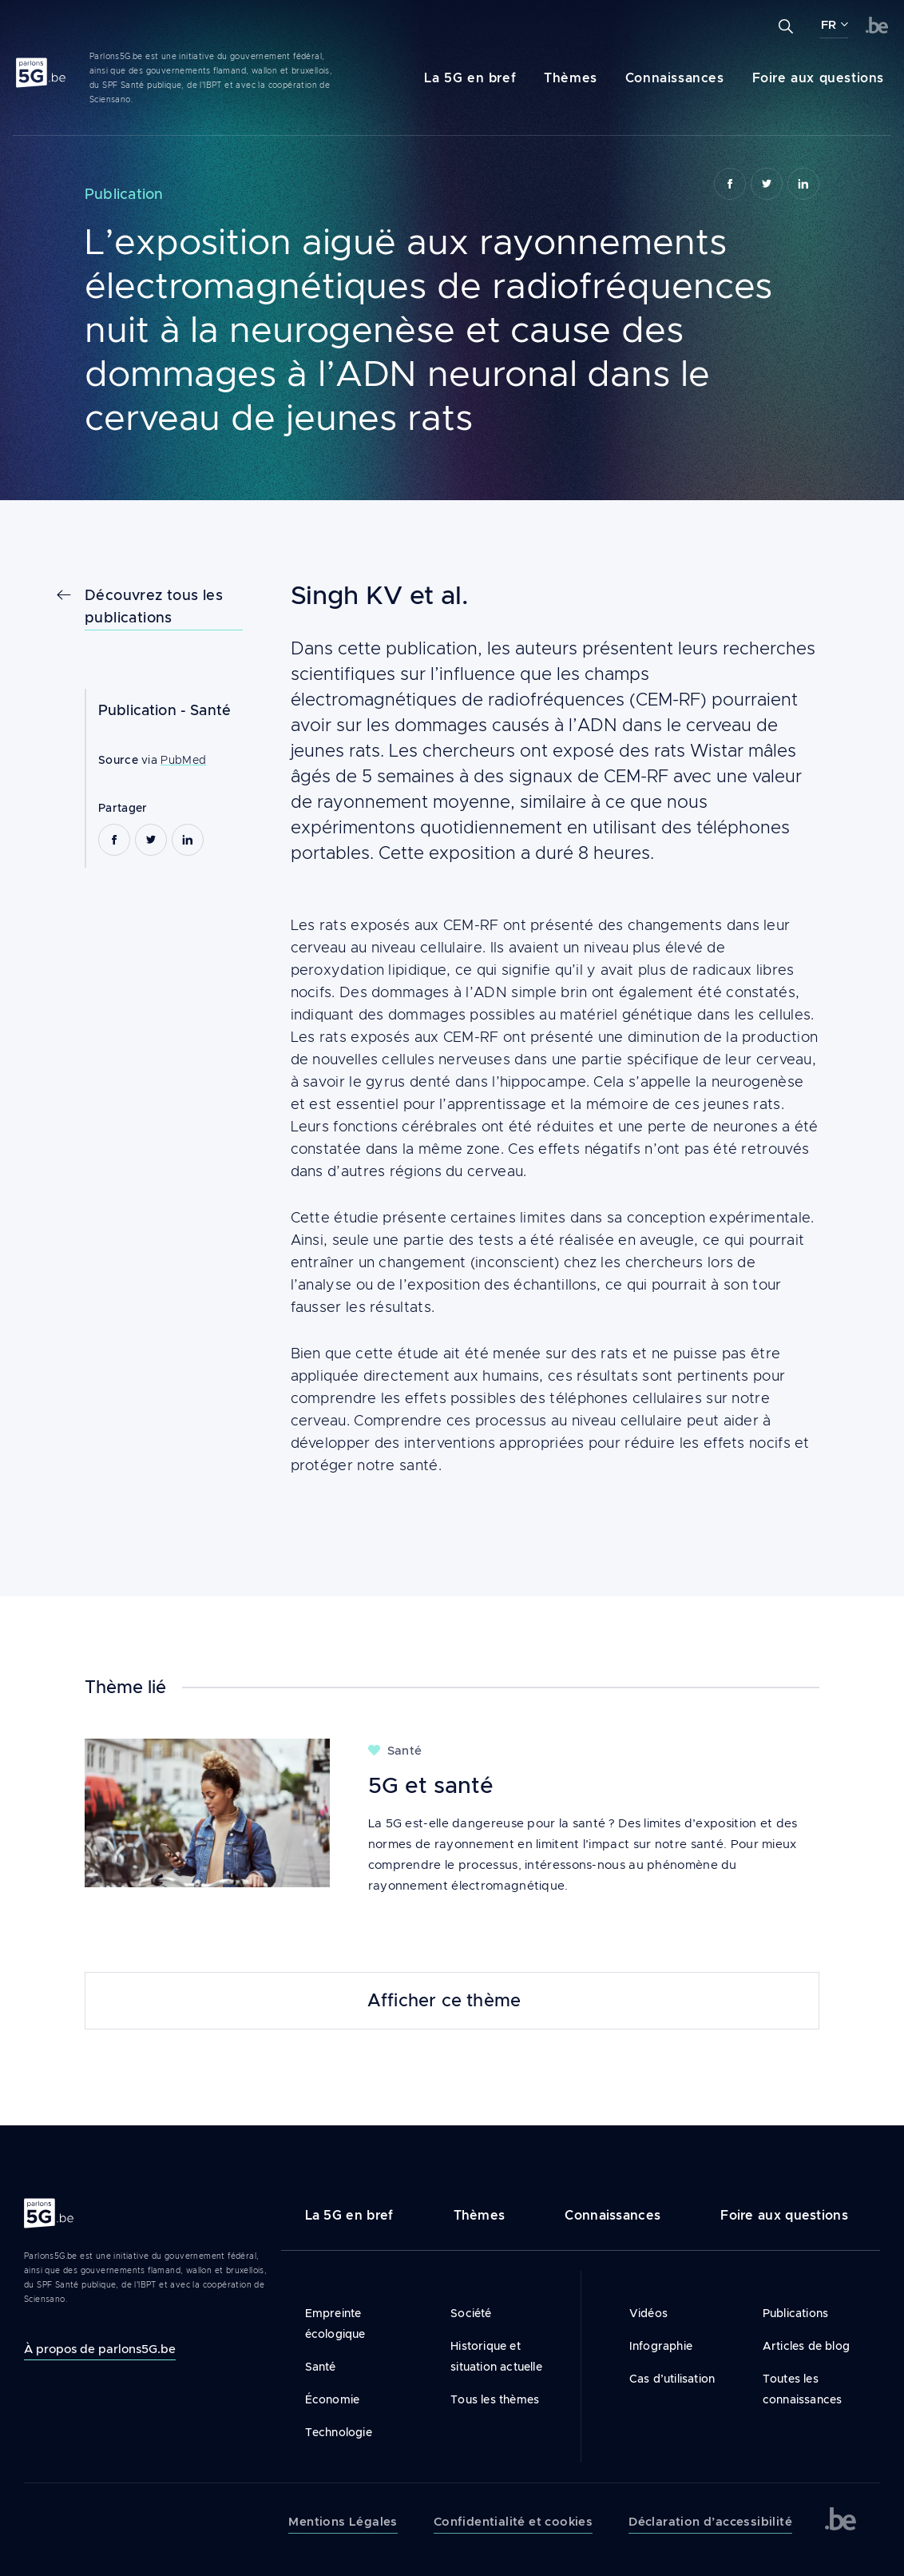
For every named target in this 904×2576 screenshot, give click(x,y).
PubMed (183, 760)
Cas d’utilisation (672, 2378)
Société (470, 2313)
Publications (795, 2313)
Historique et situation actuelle (496, 2356)
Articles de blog (806, 2346)
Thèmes (570, 78)
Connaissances (674, 78)
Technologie (338, 2432)
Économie (332, 2399)
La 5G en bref (470, 78)
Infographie (660, 2346)
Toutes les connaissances (803, 2389)
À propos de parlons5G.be (100, 2348)
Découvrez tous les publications (154, 606)
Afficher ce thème (444, 2001)
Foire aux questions (818, 78)
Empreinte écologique (335, 2323)
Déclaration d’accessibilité (710, 2522)
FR (828, 25)
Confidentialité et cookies (513, 2522)
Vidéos (648, 2313)
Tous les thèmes (494, 2399)
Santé (210, 710)
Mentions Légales (342, 2522)
